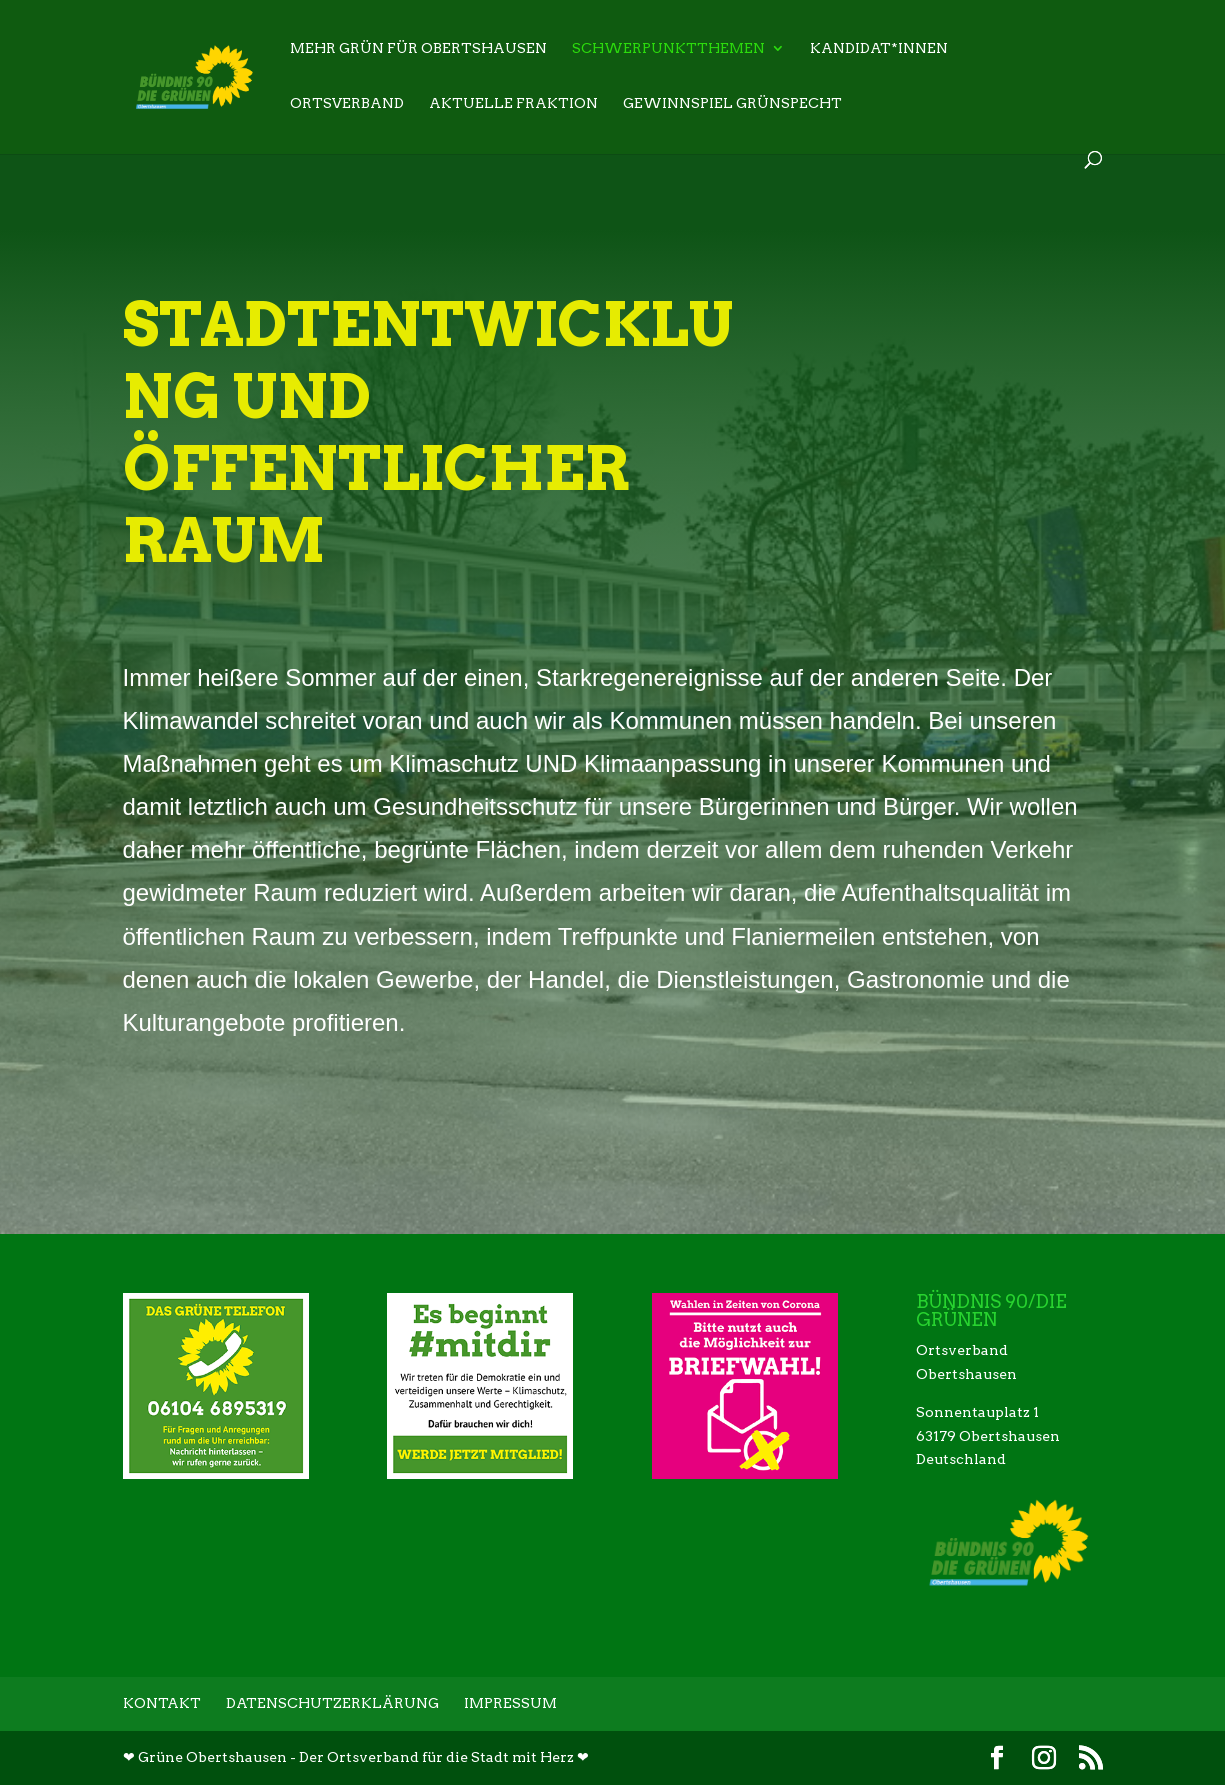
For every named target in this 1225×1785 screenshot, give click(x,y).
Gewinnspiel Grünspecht (732, 103)
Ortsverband (347, 103)
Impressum (510, 1703)
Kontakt (162, 1703)
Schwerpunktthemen (668, 48)
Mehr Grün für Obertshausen (418, 48)
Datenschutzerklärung (332, 1703)
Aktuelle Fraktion (513, 103)
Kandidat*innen (879, 48)
